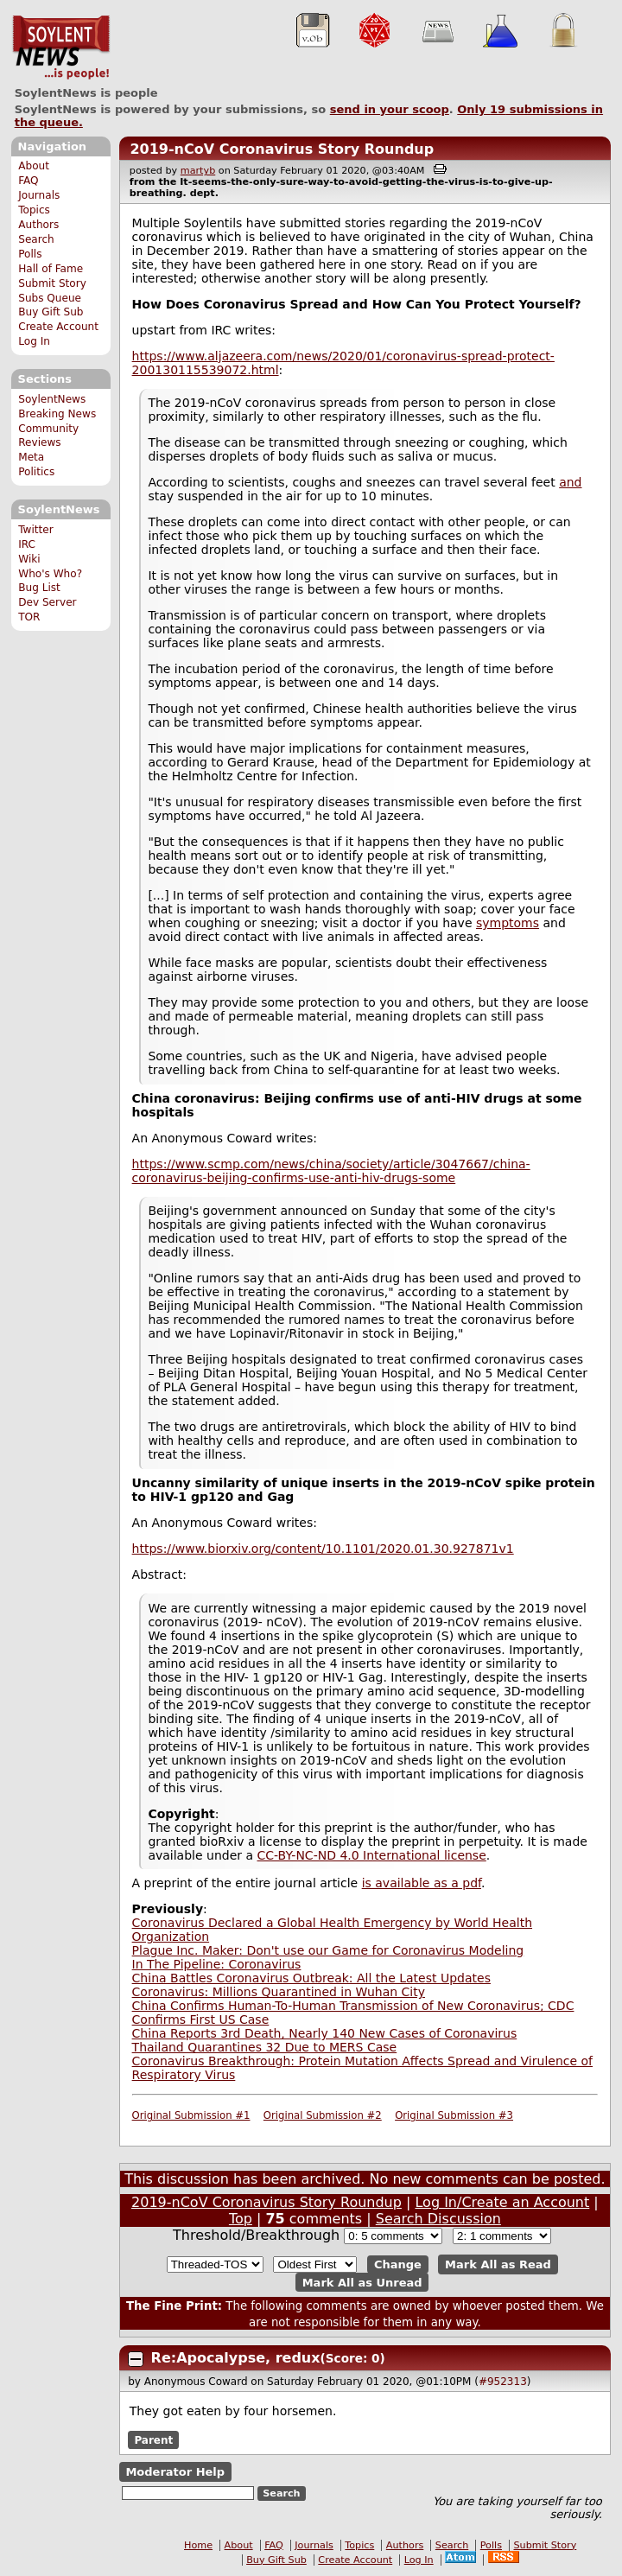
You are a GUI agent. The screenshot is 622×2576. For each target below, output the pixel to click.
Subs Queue (49, 298)
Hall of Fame (50, 269)
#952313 (503, 2382)
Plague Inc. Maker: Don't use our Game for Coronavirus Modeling (328, 1950)
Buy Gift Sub (50, 312)
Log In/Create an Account (502, 2202)
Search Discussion (438, 2218)
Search (36, 239)
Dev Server (47, 602)
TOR (29, 617)
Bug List (39, 588)
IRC (26, 544)
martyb (198, 170)
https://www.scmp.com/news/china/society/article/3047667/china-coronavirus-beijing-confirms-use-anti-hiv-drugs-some (331, 1171)
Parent (153, 2439)
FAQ (28, 181)
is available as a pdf (421, 1883)
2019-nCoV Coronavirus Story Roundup (282, 149)
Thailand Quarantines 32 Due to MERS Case (264, 2047)
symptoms (507, 923)
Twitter (35, 530)
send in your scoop (389, 109)
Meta (31, 457)
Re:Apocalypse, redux (236, 2358)
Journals (39, 195)
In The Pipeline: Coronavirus (216, 1964)
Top (240, 2218)
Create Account (58, 327)
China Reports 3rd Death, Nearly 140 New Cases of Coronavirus (324, 2033)
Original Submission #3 (454, 2115)
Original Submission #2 (322, 2115)
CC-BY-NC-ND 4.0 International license (371, 1855)
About (33, 166)
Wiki (29, 559)
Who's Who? (50, 574)
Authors (38, 225)
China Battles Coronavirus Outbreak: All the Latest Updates (311, 1978)
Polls (29, 254)
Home (198, 2545)
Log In (34, 341)
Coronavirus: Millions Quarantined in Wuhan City (278, 1992)
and (570, 482)
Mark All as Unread (362, 2282)
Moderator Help (175, 2471)
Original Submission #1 (191, 2115)
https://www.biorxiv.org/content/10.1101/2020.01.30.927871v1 (323, 1548)
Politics (36, 472)
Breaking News (57, 414)
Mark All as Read (498, 2264)
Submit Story (52, 283)
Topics (34, 210)
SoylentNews (61, 47)
